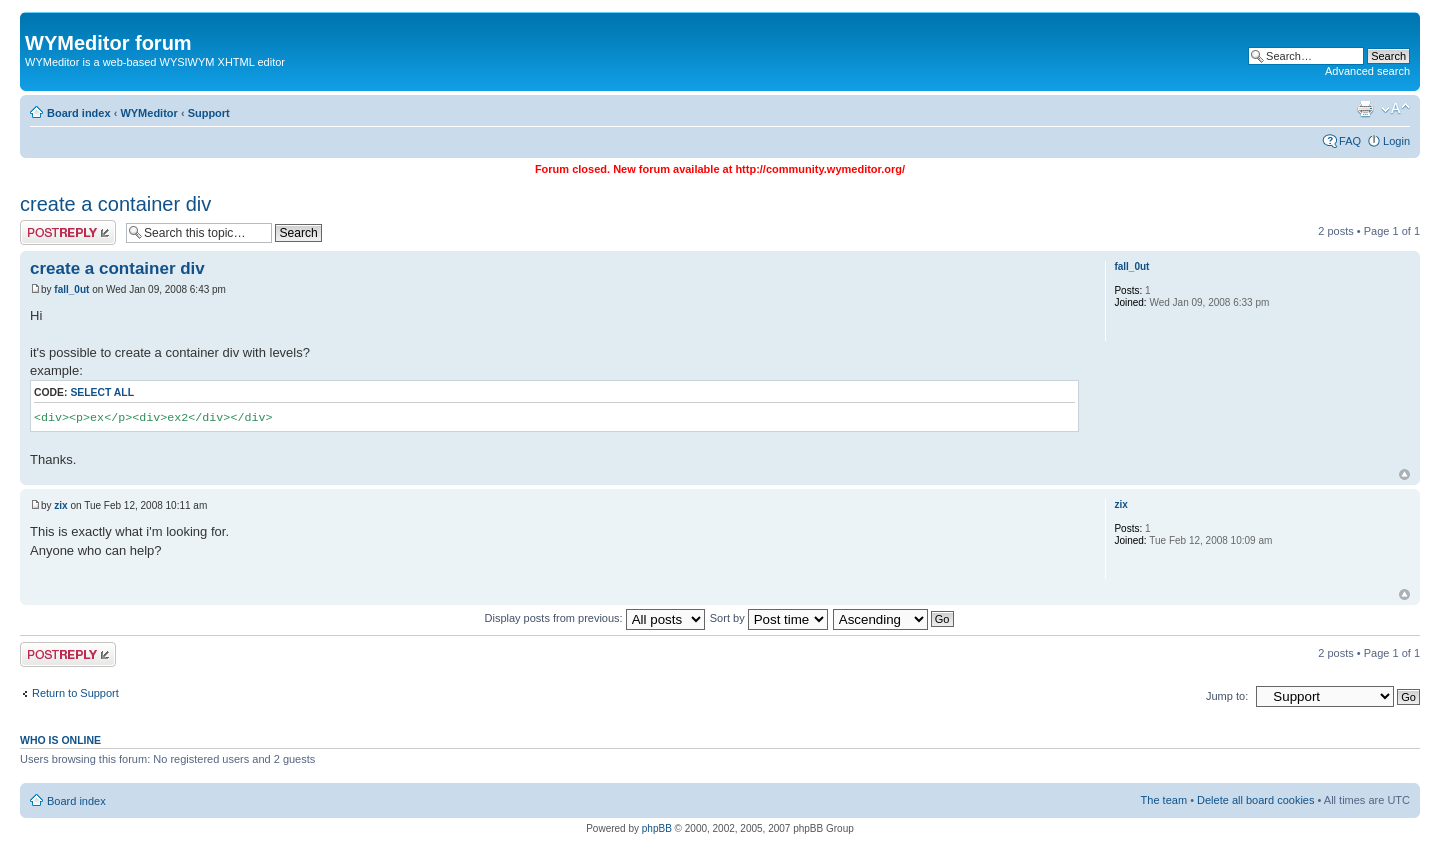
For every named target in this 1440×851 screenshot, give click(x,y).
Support (209, 113)
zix (60, 505)
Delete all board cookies (1255, 800)
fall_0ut (71, 289)
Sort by (769, 618)
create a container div (115, 204)
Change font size (1395, 109)
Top (1404, 474)
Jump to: (1227, 696)
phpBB (657, 828)
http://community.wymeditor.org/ (820, 169)
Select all (102, 392)
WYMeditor (148, 113)
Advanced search (1367, 71)
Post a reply (68, 232)
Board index (79, 113)
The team (1164, 800)
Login (1396, 141)
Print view (1365, 109)
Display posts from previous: (595, 618)
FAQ (1350, 141)
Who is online (60, 740)
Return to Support (75, 693)
